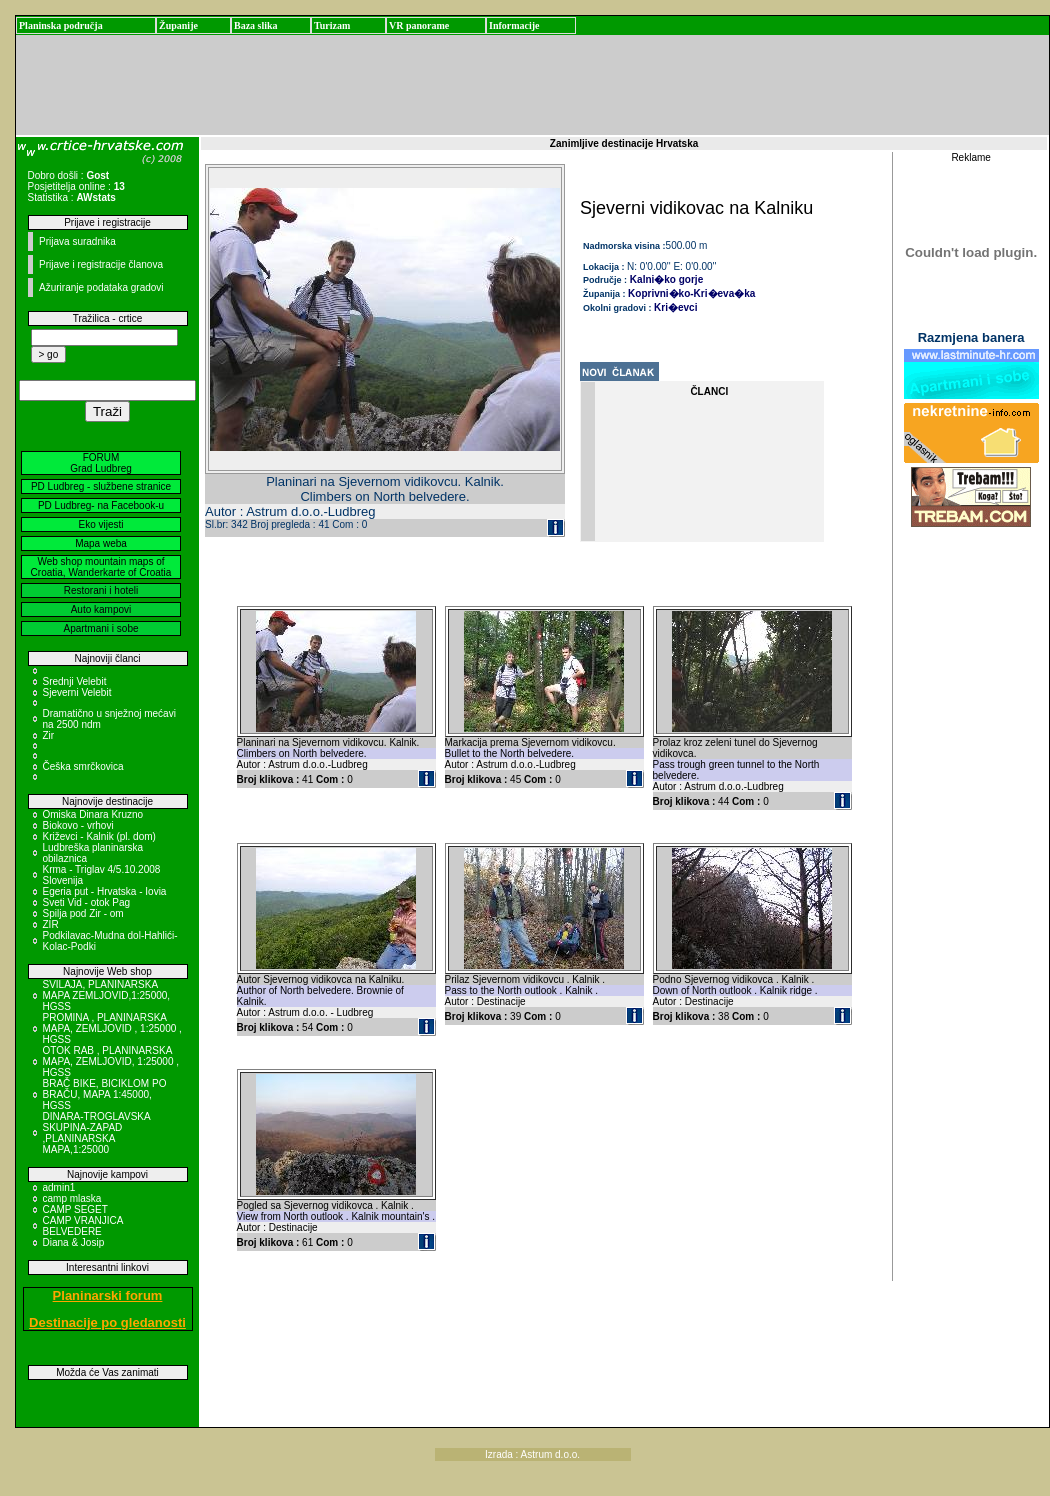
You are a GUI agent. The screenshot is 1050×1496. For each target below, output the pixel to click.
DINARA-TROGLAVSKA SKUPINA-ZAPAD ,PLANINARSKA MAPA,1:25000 (97, 1133)
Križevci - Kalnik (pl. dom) (99, 836)
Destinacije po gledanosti (107, 1322)
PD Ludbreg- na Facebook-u (101, 505)
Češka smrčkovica (83, 766)
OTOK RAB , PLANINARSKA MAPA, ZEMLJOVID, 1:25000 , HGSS (111, 1061)
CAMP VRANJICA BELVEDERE (83, 1226)
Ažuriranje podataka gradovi (101, 287)
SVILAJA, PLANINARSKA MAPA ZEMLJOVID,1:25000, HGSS (107, 995)
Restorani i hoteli (101, 590)
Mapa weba (101, 543)
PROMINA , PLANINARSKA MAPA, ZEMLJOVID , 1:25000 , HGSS (112, 1028)
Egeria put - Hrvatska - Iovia (105, 891)
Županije (178, 25)
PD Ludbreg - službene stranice (101, 486)
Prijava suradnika (77, 241)
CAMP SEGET (75, 1209)
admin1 (59, 1187)
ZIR (51, 924)
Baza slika (256, 25)
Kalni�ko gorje (665, 279)
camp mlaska (72, 1198)
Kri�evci (675, 307)
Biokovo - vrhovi (78, 825)
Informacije (514, 25)
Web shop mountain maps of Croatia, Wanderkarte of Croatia (101, 567)
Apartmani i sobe (100, 628)
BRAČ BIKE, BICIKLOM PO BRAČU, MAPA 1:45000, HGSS (105, 1094)
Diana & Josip (74, 1242)
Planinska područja (61, 25)
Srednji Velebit (75, 681)
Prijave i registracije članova (101, 264)
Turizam (332, 25)
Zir (49, 735)
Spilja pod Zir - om (83, 913)
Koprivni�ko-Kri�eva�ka (691, 293)
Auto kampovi (101, 609)
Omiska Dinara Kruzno (93, 814)
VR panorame (419, 25)
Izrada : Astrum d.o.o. (532, 1454)
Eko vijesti (100, 524)
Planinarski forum (108, 1295)
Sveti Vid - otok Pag (87, 902)
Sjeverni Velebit (77, 692)
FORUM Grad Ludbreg (101, 463)
